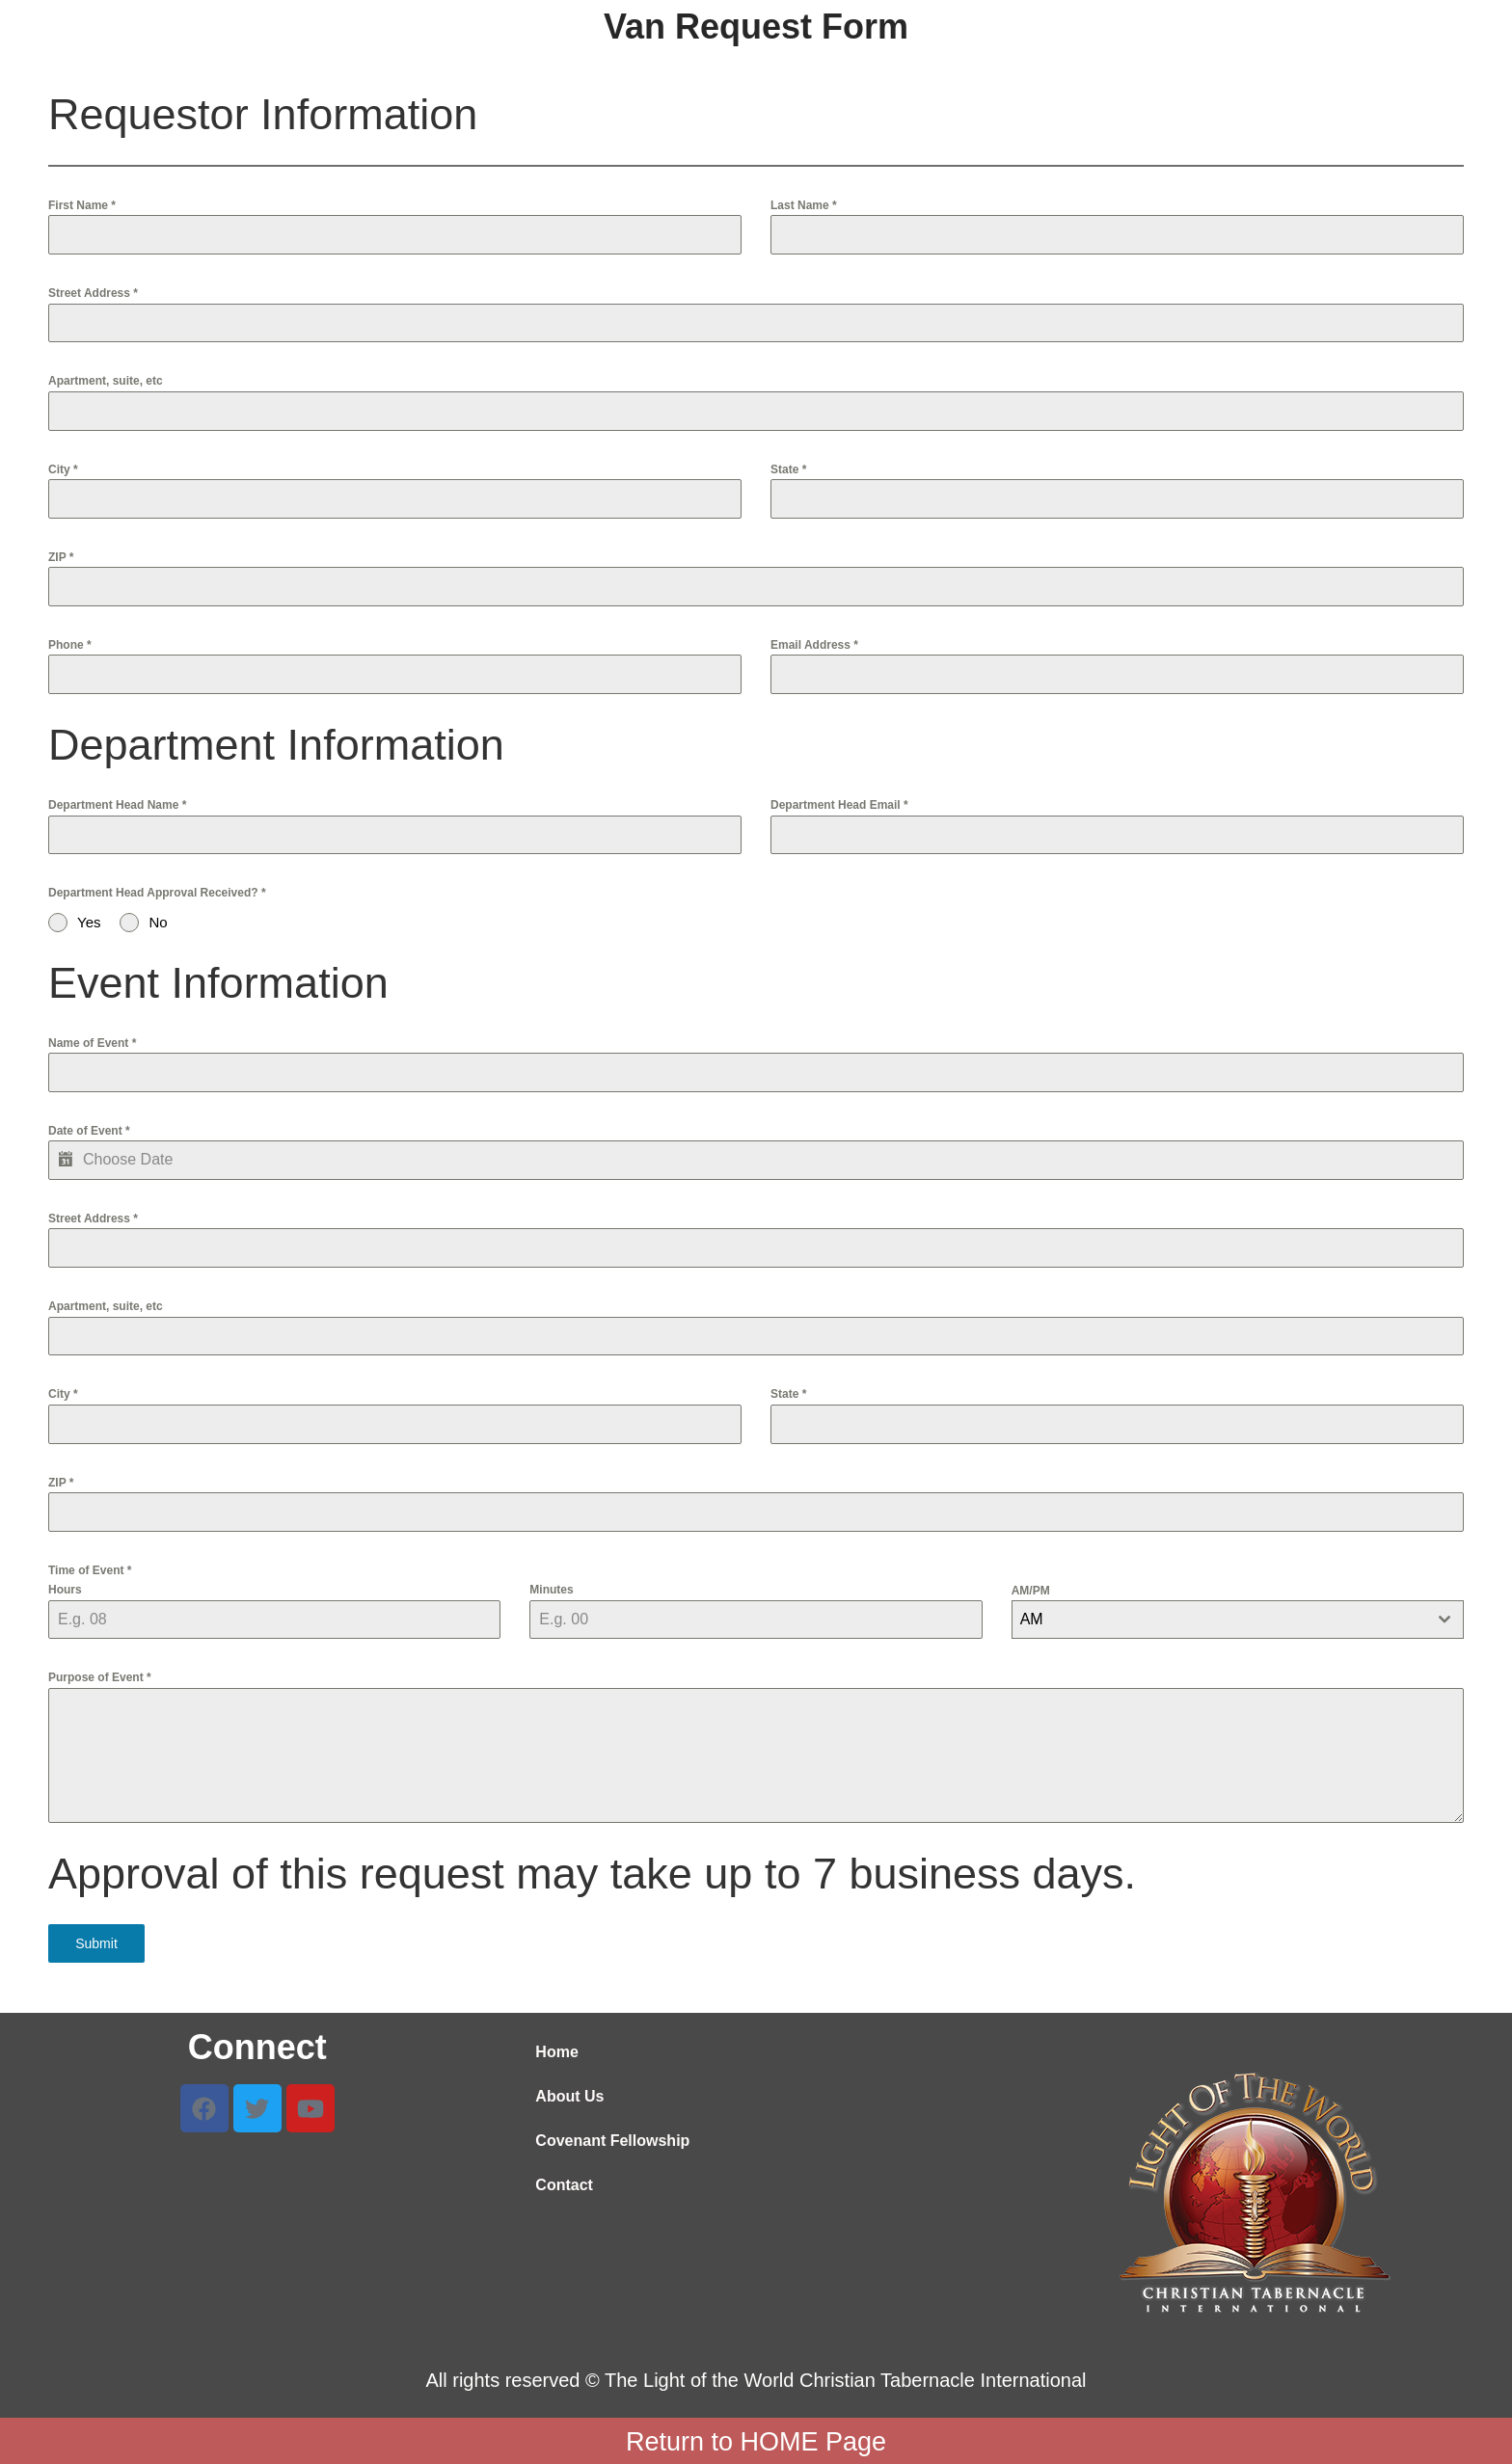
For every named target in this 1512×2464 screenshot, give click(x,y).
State (788, 469)
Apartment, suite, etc (105, 381)
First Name (82, 205)
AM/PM (1031, 1590)
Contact (564, 2183)
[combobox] (1238, 1619)
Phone (70, 645)
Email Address (814, 645)
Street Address (93, 293)
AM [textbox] (1031, 1619)
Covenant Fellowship (612, 2138)
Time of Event (89, 1570)
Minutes (551, 1589)
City (63, 469)
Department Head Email (839, 805)
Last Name (803, 205)
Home (556, 2050)
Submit (96, 1943)
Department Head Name (117, 805)
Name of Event (92, 1043)
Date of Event (89, 1131)
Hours (65, 1589)
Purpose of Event (99, 1677)
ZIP (60, 557)
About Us (569, 2094)
